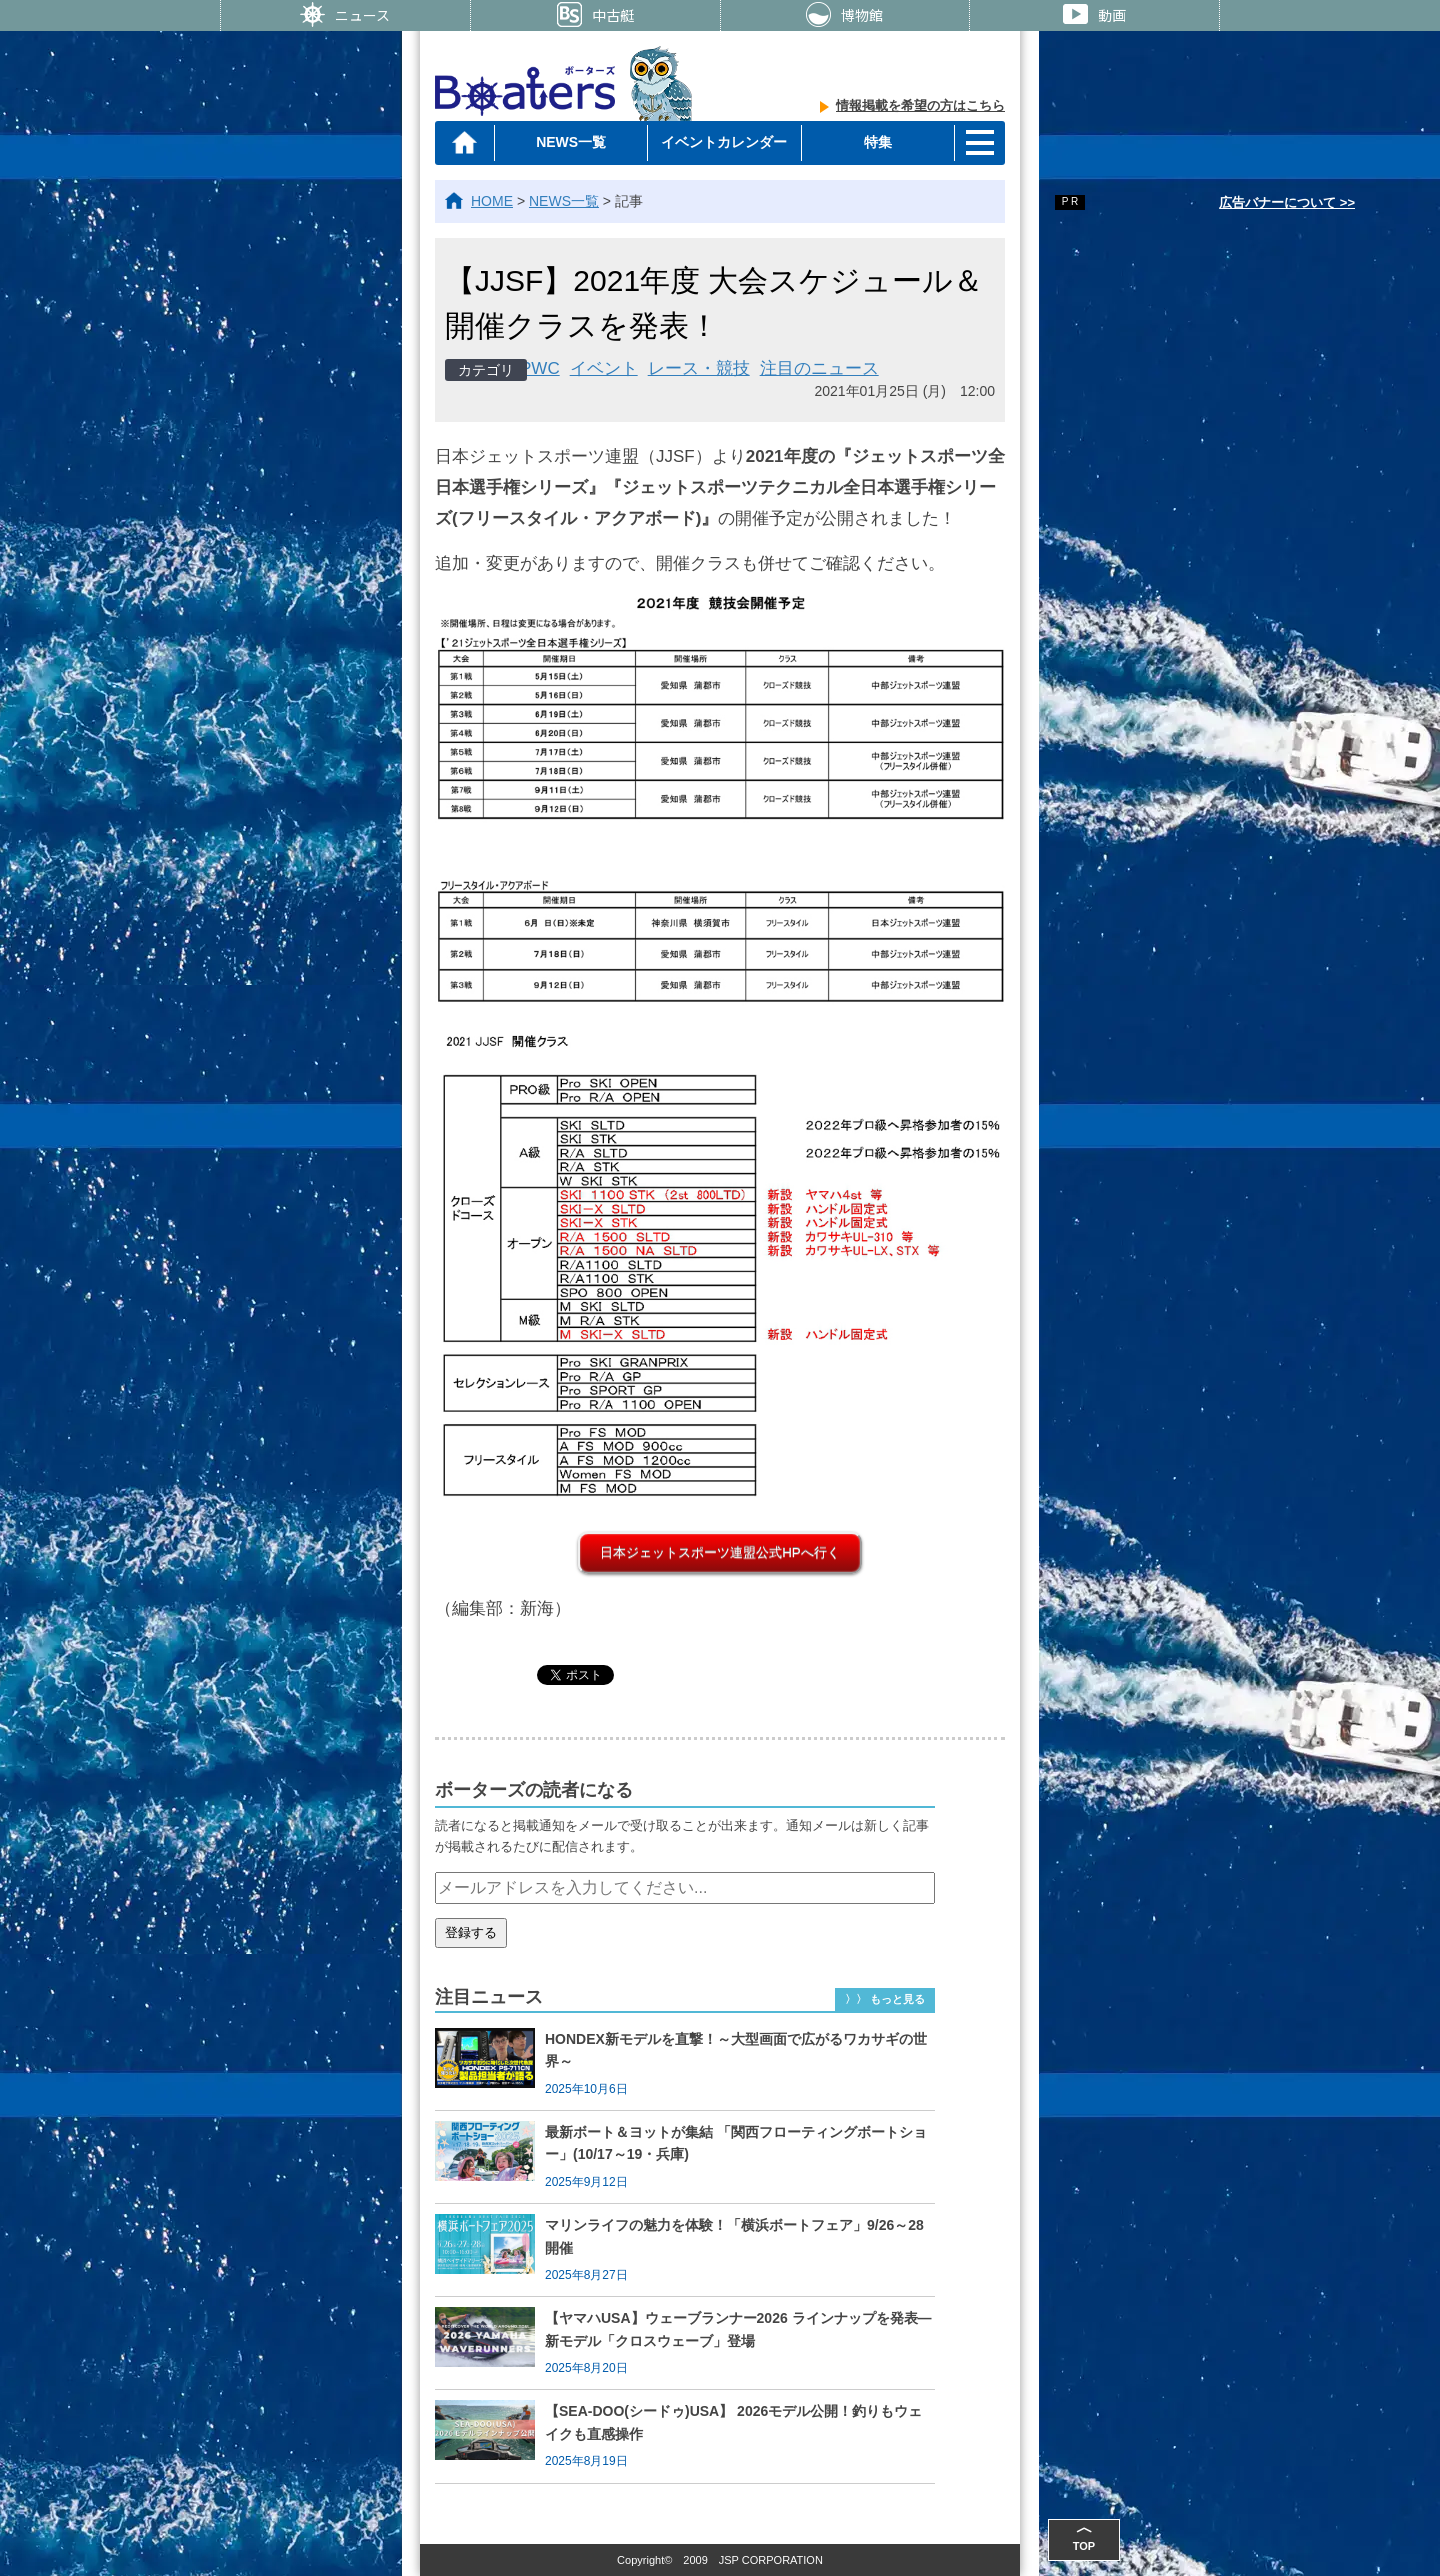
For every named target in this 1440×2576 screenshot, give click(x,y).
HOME (492, 201)
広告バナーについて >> (1287, 202)
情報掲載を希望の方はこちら (920, 105)
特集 (878, 142)
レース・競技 (699, 368)
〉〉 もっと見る (885, 1999)
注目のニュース (819, 368)
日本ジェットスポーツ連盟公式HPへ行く (720, 1552)
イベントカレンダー (724, 142)
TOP (1084, 2535)
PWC (540, 368)
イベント (604, 368)
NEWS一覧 (571, 142)
